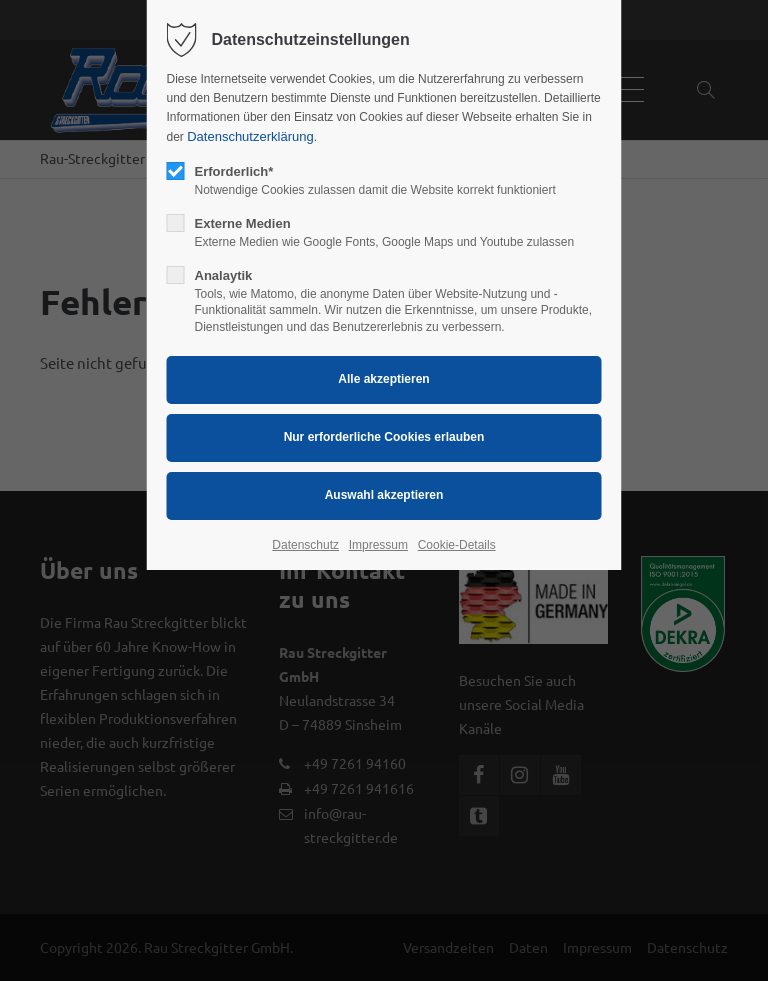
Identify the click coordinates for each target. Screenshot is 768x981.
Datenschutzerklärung (250, 136)
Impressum (378, 545)
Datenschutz (305, 545)
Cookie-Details (457, 545)
